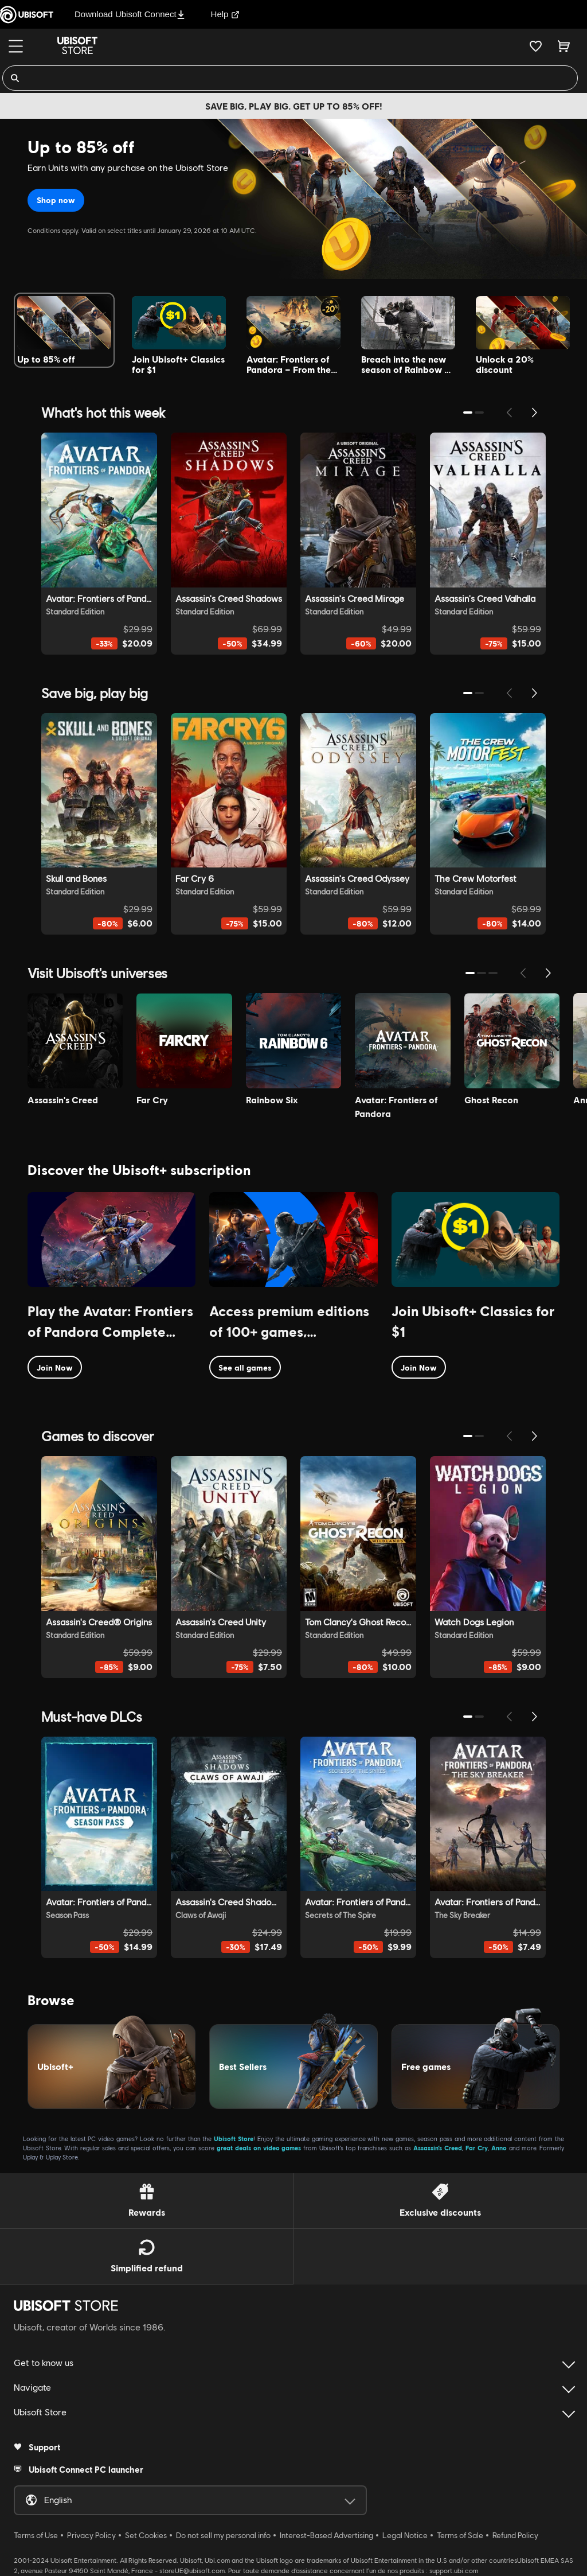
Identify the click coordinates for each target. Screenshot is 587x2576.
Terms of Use (36, 2535)
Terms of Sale (460, 2535)
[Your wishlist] (535, 45)
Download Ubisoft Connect (130, 14)
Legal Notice (405, 2535)
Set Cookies (146, 2535)
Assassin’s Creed (437, 2147)
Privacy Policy (91, 2535)
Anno (499, 2147)
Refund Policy (515, 2535)
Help (225, 14)
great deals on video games (259, 2147)
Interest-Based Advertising (326, 2535)
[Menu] (16, 46)
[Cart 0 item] (564, 45)
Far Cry (476, 2147)
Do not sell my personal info (223, 2535)
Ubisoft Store (233, 2138)
